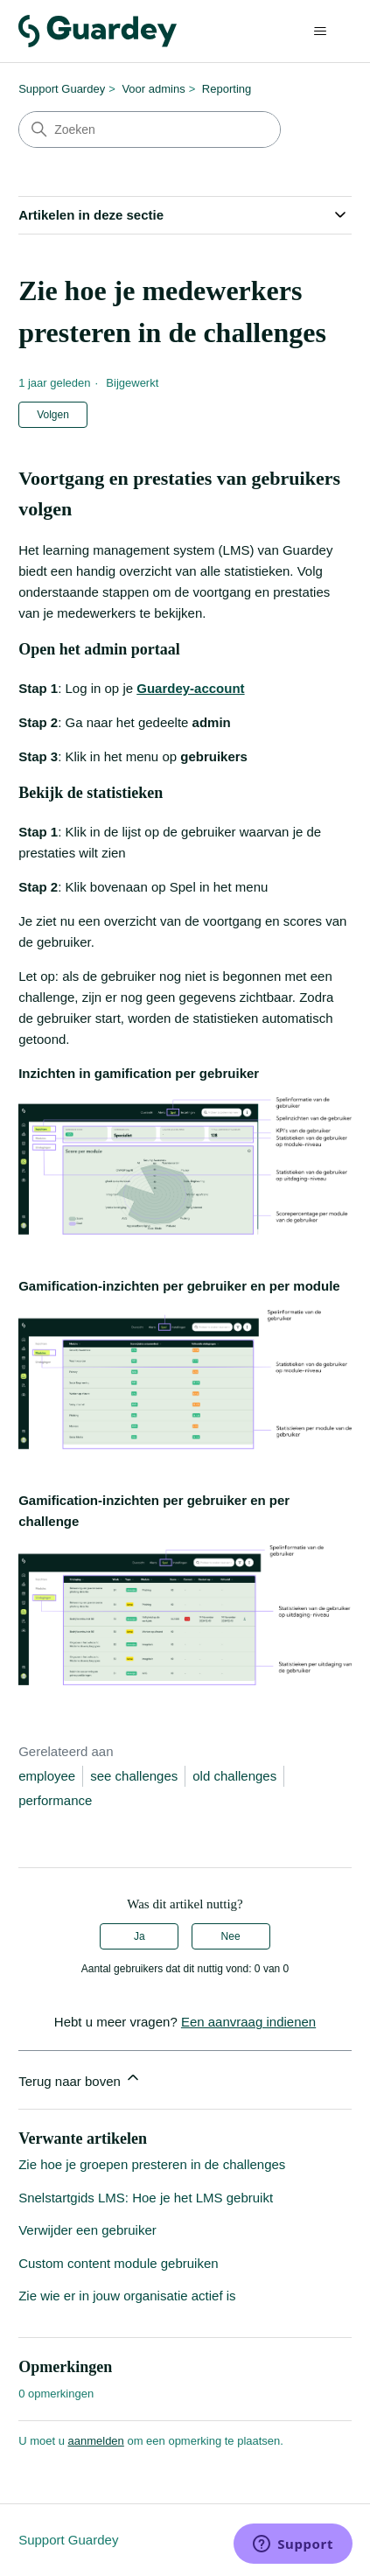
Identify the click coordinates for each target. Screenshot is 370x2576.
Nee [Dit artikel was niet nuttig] (231, 1936)
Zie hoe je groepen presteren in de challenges (151, 2164)
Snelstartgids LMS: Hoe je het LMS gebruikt (145, 2197)
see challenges (134, 1775)
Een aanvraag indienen (248, 2021)
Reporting (226, 88)
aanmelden (96, 2440)
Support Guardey (61, 88)
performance (55, 1800)
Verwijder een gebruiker (87, 2229)
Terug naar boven (80, 2078)
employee (46, 1775)
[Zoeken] (149, 129)
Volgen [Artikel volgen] (53, 415)
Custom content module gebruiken (118, 2263)
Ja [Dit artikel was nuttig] (139, 1936)
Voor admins (153, 88)
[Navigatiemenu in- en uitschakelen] (321, 32)
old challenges (234, 1775)
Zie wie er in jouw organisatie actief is (126, 2295)
